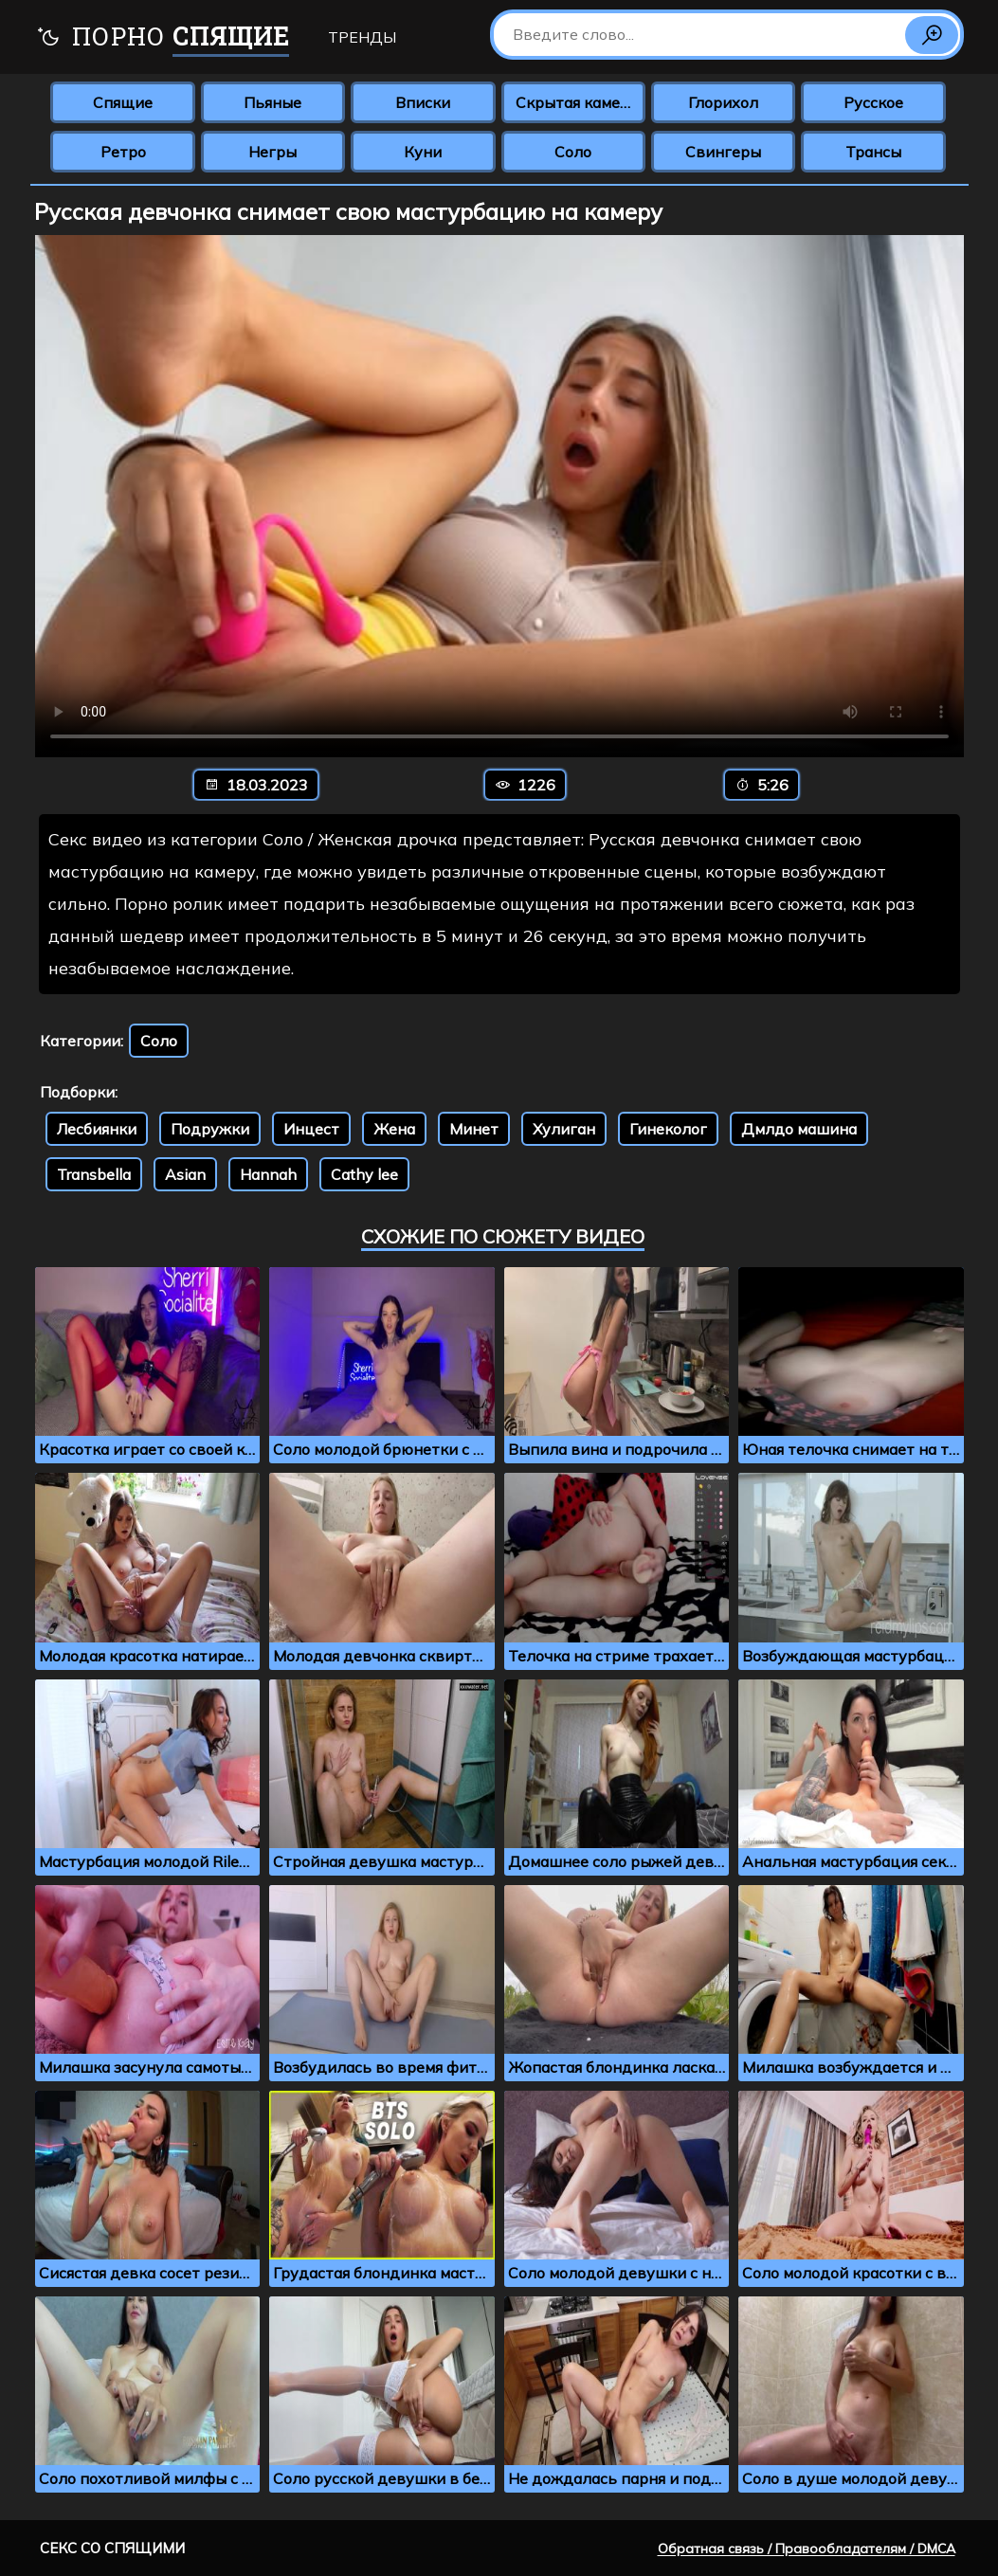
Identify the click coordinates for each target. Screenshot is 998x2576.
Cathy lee (364, 1174)
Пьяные (272, 102)
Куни (423, 151)
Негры (272, 151)
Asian (185, 1174)
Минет (474, 1128)
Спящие (123, 102)
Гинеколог (668, 1128)
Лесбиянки (96, 1128)
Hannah (268, 1174)
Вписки (422, 102)
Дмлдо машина (799, 1128)
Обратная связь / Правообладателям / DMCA (806, 2548)
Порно (162, 38)
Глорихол (723, 102)
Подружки (210, 1128)
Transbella (94, 1174)
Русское (873, 102)
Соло (572, 151)
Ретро (123, 151)
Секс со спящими (112, 2548)
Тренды (362, 36)
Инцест (311, 1128)
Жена (394, 1128)
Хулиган (564, 1128)
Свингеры (723, 151)
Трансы (873, 151)
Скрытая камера (577, 102)
